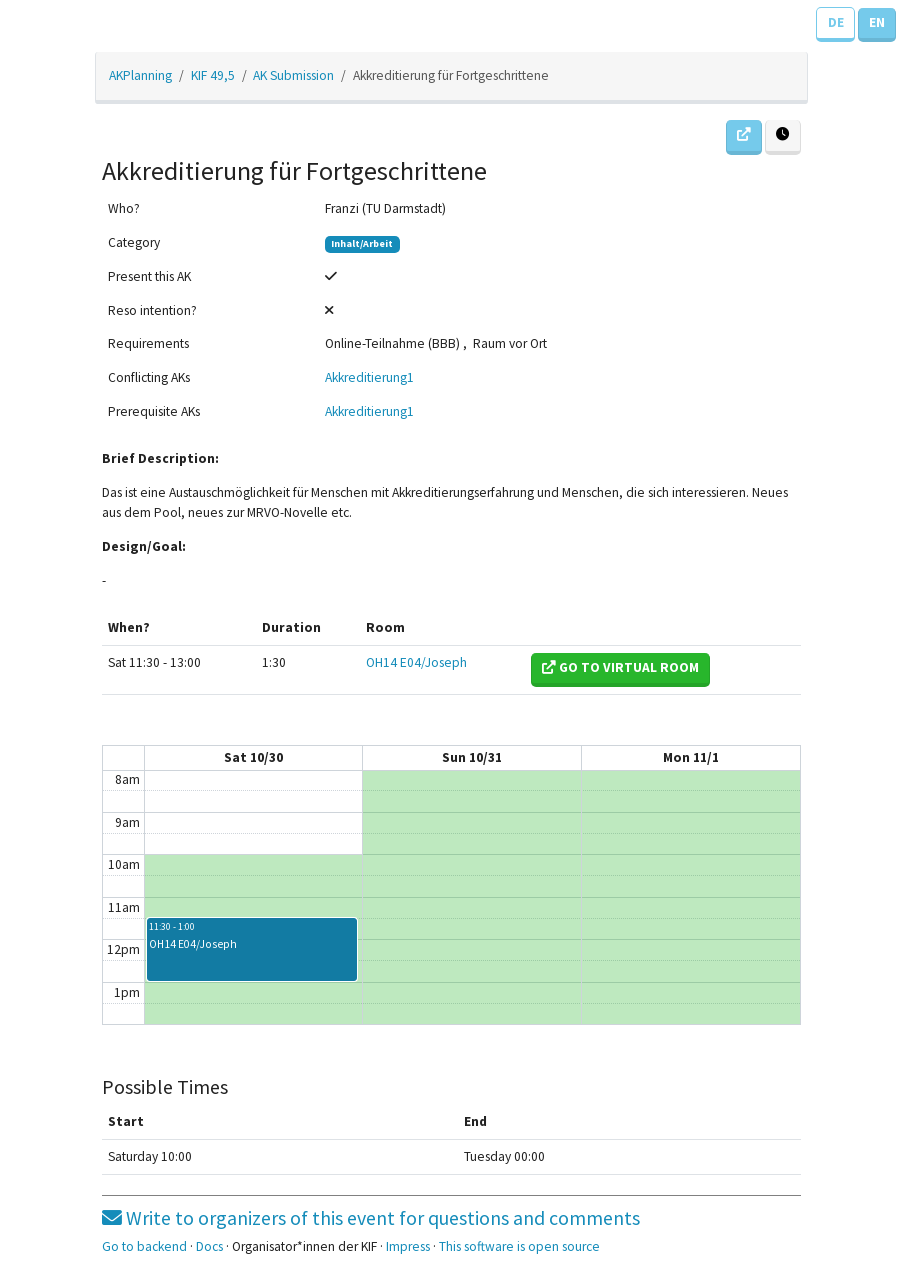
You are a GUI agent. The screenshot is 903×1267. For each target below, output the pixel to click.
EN (877, 22)
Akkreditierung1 (369, 377)
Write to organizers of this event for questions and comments (371, 1217)
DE (836, 22)
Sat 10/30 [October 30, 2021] (253, 757)
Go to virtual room (620, 667)
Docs (209, 1246)
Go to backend (144, 1246)
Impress (408, 1246)
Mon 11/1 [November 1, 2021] (691, 757)
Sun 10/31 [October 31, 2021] (472, 757)
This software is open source (519, 1246)
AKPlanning (140, 75)
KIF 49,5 (213, 75)
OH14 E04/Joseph (416, 662)
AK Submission (293, 75)
